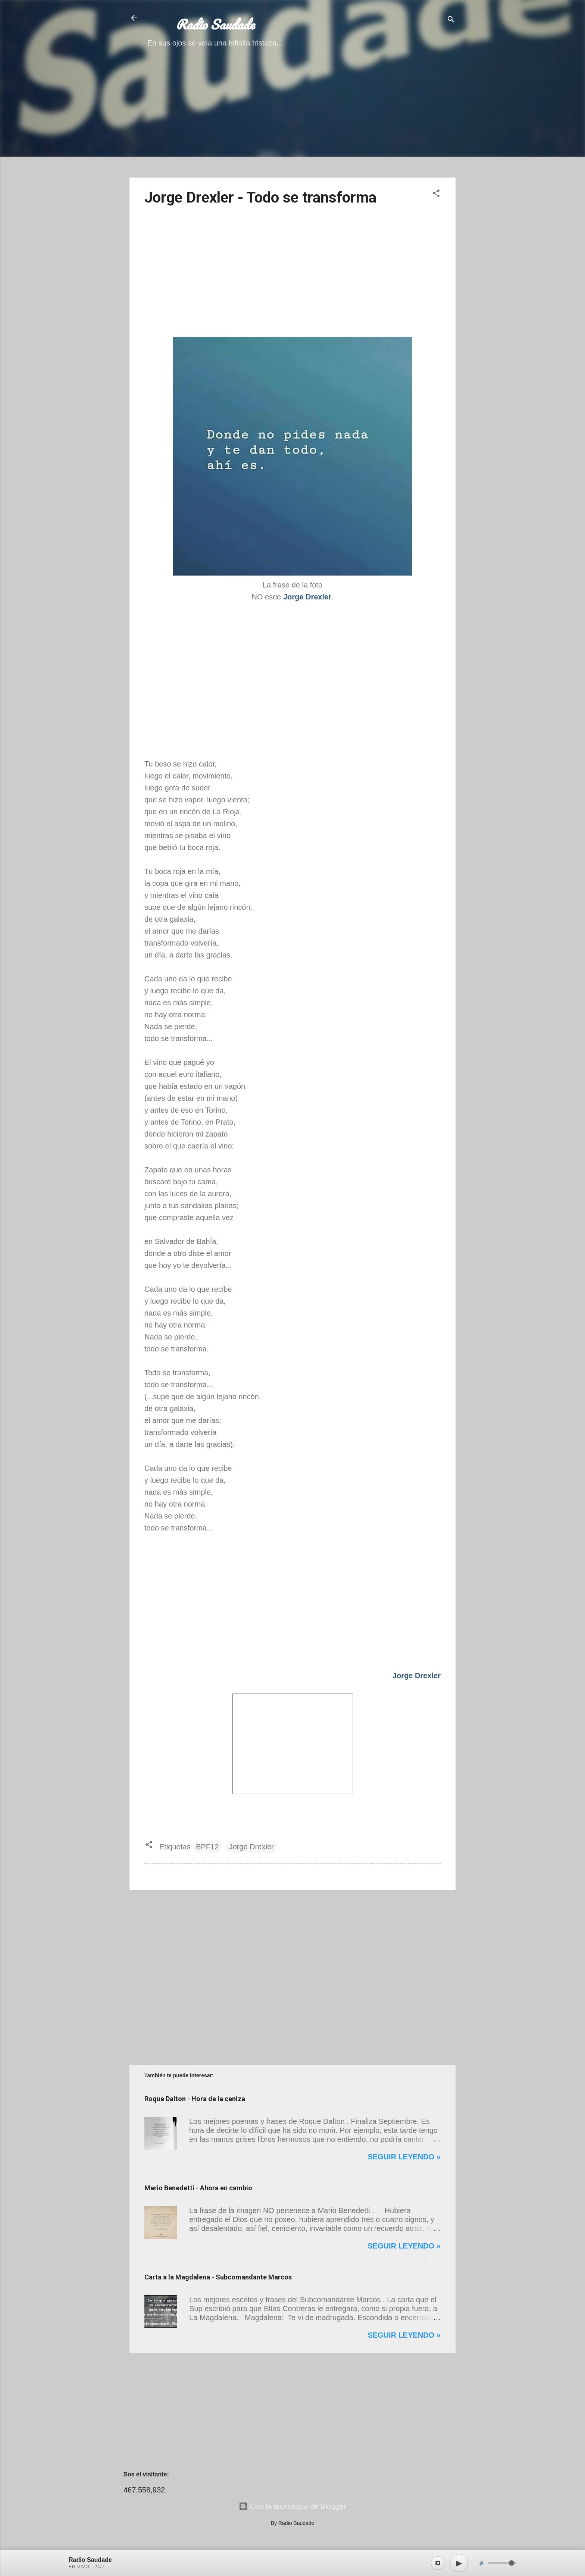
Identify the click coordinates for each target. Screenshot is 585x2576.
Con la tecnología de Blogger (292, 2506)
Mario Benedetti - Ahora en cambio (198, 2188)
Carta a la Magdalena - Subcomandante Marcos (218, 2277)
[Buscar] (451, 20)
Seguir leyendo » (404, 2157)
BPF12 (207, 1847)
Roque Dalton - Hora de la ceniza (194, 2099)
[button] (436, 194)
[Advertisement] (292, 119)
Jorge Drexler (251, 1847)
